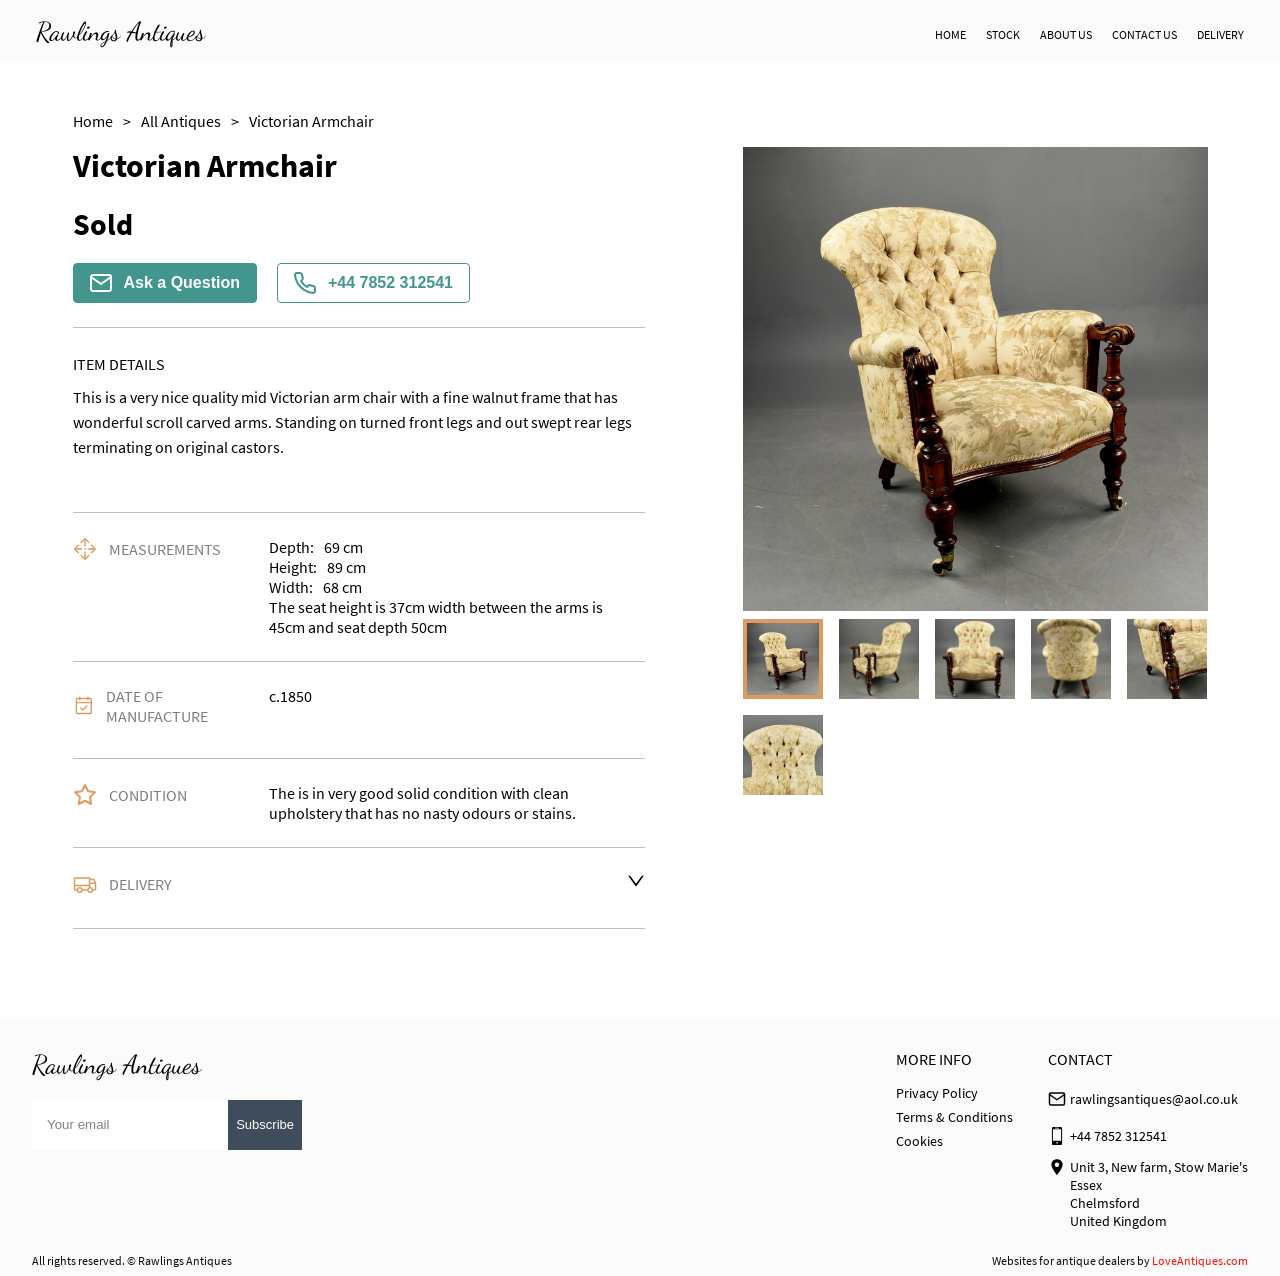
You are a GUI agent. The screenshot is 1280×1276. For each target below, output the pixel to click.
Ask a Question (165, 283)
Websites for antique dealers (1063, 1260)
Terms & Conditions (954, 1117)
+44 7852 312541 (373, 283)
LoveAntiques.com (1200, 1260)
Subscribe (265, 1124)
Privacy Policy (937, 1093)
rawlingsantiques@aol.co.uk (1154, 1099)
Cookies (919, 1141)
